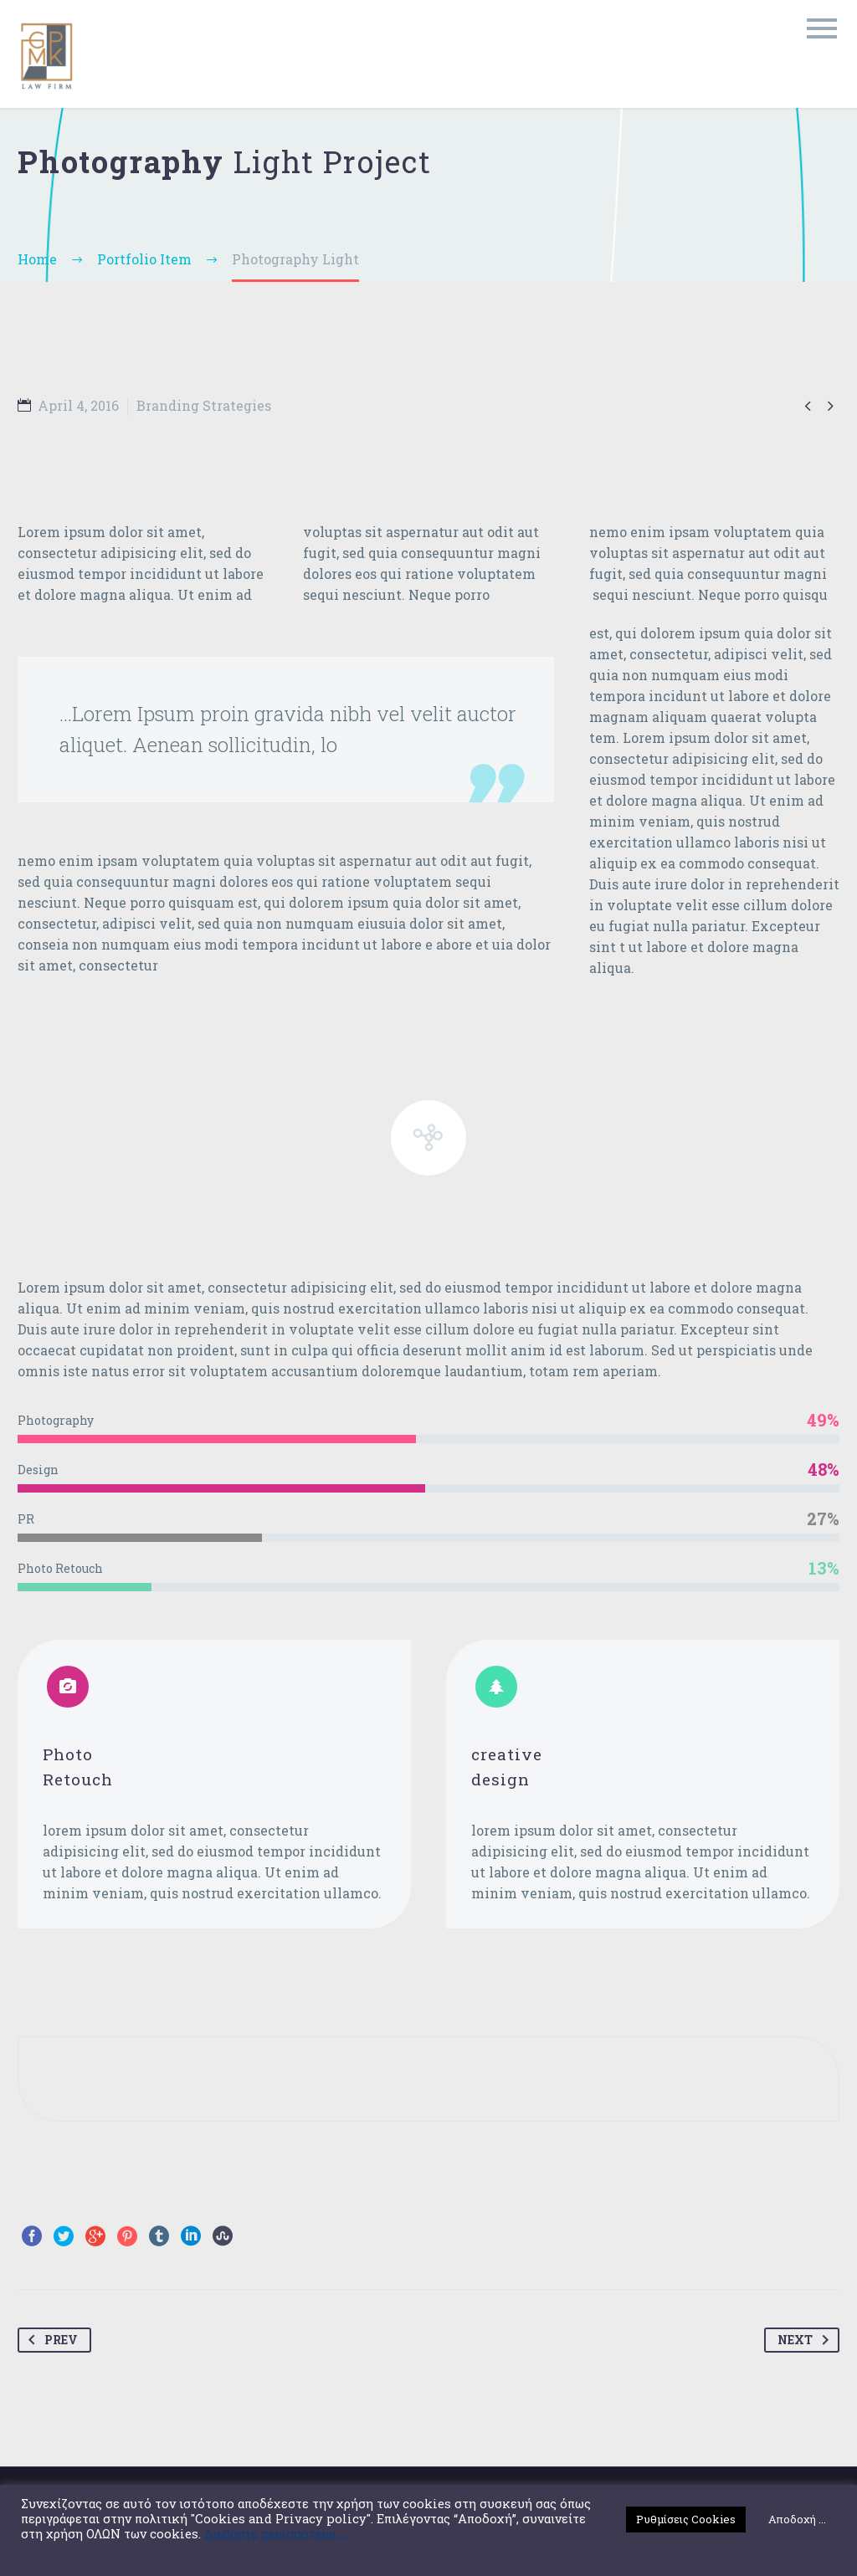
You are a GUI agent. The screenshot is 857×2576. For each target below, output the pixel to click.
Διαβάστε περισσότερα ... (275, 2534)
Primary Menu (822, 28)
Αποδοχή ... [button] (797, 2519)
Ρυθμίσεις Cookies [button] (686, 2519)
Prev (50, 2340)
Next (806, 2340)
